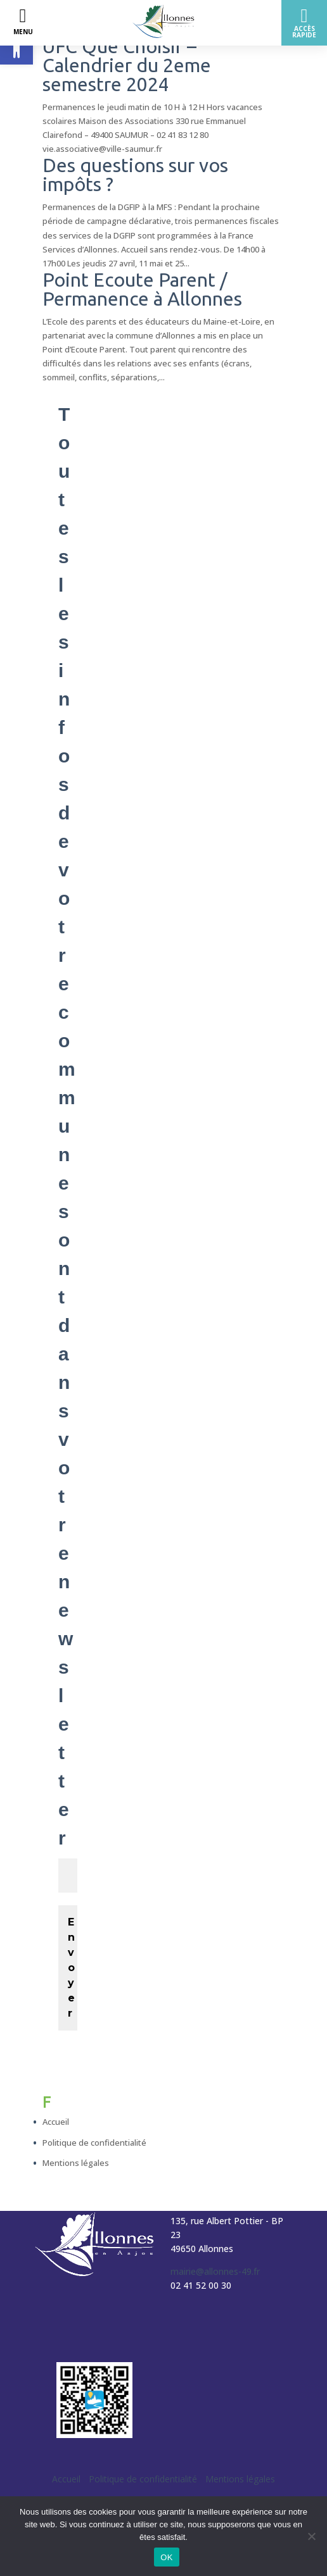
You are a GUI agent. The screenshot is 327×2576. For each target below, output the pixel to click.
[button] (16, 48)
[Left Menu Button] (23, 23)
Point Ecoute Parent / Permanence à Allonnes (142, 289)
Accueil (55, 2121)
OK (166, 2557)
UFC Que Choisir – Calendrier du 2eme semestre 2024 (126, 65)
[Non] (311, 2536)
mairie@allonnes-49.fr (215, 2271)
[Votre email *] (67, 1875)
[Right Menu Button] (304, 23)
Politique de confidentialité (94, 2142)
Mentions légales (75, 2162)
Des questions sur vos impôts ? (135, 174)
